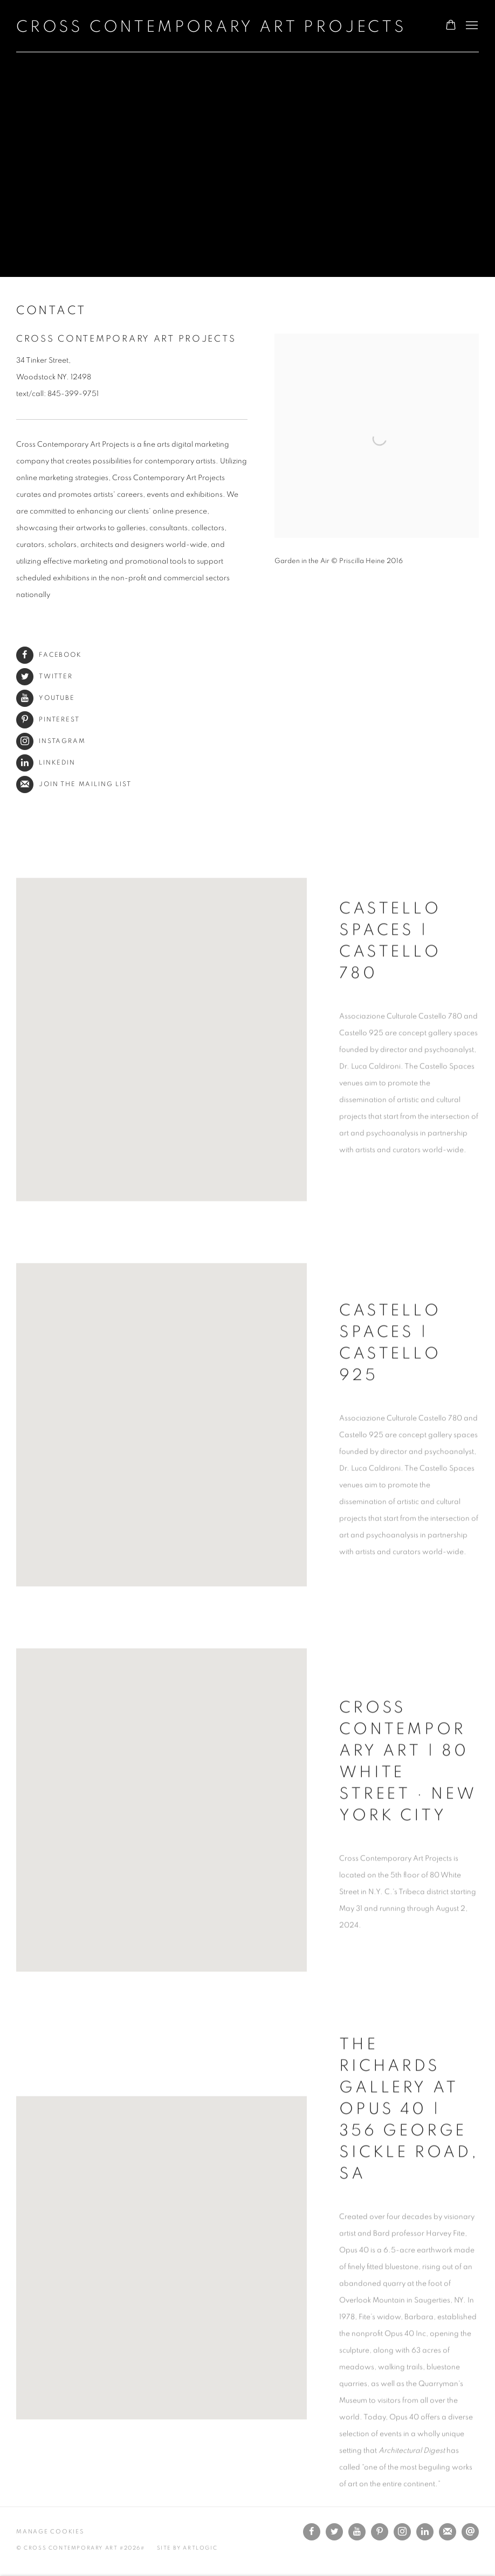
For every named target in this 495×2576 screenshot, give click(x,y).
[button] (162, 1061)
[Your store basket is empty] (450, 26)
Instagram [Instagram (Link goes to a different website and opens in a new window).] (51, 741)
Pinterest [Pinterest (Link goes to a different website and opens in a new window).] (48, 719)
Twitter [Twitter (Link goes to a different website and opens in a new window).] (44, 676)
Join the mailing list (74, 784)
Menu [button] (471, 26)
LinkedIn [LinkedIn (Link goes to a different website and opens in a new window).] (45, 762)
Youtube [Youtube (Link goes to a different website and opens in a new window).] (45, 698)
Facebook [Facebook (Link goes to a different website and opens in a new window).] (49, 655)
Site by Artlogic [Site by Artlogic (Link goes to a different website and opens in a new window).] (187, 2548)
